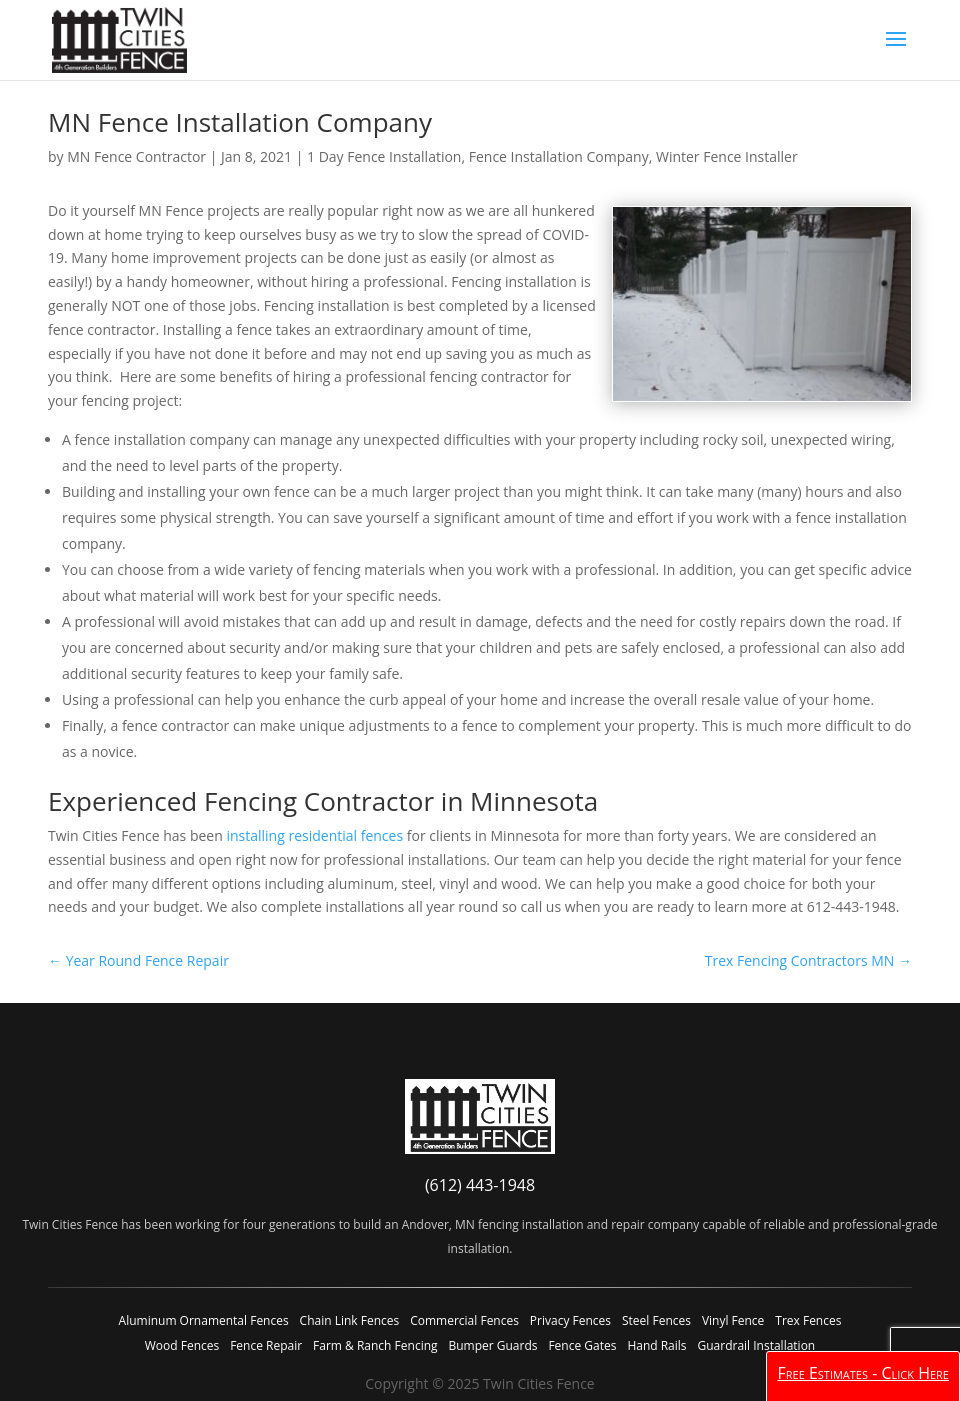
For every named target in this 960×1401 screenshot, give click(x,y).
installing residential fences (314, 835)
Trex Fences (808, 1320)
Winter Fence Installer (727, 156)
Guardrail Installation (756, 1345)
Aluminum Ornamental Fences (204, 1320)
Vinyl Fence (733, 1320)
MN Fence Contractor (136, 156)
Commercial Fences (464, 1320)
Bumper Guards (492, 1345)
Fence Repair (266, 1345)
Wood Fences (182, 1345)
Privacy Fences (570, 1320)
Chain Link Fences (350, 1320)
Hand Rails (656, 1345)
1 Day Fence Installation (384, 156)
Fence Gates (582, 1345)
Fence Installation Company (559, 156)
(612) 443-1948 (480, 1185)
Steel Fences (656, 1320)
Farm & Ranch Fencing (375, 1345)
